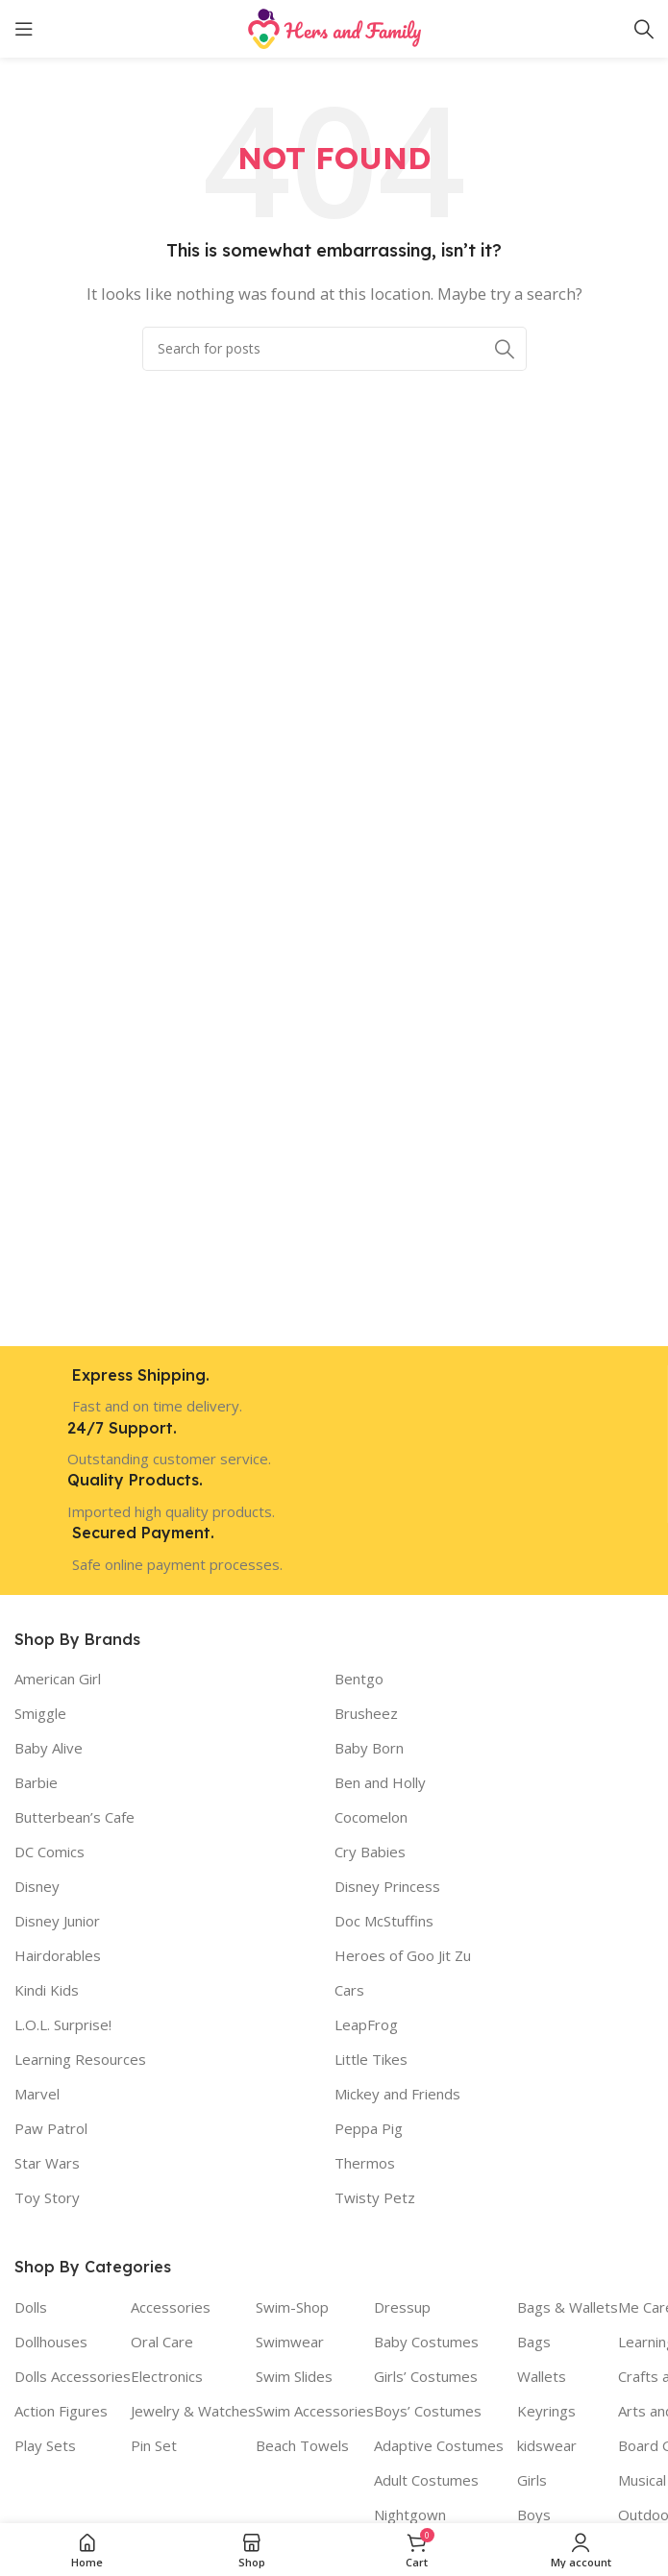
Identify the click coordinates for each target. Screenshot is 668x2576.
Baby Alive (48, 1747)
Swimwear (290, 2341)
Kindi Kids (46, 1989)
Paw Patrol (50, 2128)
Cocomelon (371, 1817)
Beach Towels (302, 2445)
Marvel (37, 2093)
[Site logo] (334, 27)
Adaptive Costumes (439, 2445)
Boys (534, 2514)
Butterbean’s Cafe (74, 1817)
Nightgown (410, 2514)
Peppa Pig (368, 2128)
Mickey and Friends (397, 2093)
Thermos (364, 2162)
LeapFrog (366, 2024)
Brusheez (366, 1713)
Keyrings (546, 2410)
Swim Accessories (315, 2410)
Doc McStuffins (383, 1920)
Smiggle (40, 1713)
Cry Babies (370, 1851)
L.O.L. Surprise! (62, 2024)
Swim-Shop (292, 2307)
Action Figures (61, 2410)
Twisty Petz (374, 2197)
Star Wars (47, 2162)
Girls (532, 2480)
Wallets (541, 2376)
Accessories (170, 2307)
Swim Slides (294, 2376)
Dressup (402, 2307)
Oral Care (162, 2341)
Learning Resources (80, 2059)
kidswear (547, 2445)
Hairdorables (57, 1955)
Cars (349, 1989)
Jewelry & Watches (193, 2410)
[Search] (644, 29)
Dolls (30, 2307)
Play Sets (45, 2445)
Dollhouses (50, 2341)
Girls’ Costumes (426, 2376)
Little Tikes (371, 2059)
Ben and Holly (380, 1782)
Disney (37, 1886)
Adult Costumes (426, 2480)
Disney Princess (387, 1886)
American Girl (57, 1678)
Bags (534, 2341)
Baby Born (369, 1747)
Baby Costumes (426, 2341)
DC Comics (49, 1851)
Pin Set (154, 2445)
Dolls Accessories (72, 2376)
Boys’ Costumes (428, 2410)
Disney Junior (57, 1920)
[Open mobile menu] (24, 29)
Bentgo (358, 1678)
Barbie (36, 1782)
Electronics (167, 2376)
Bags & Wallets (567, 2307)
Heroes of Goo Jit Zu (402, 1955)
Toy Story (47, 2197)
